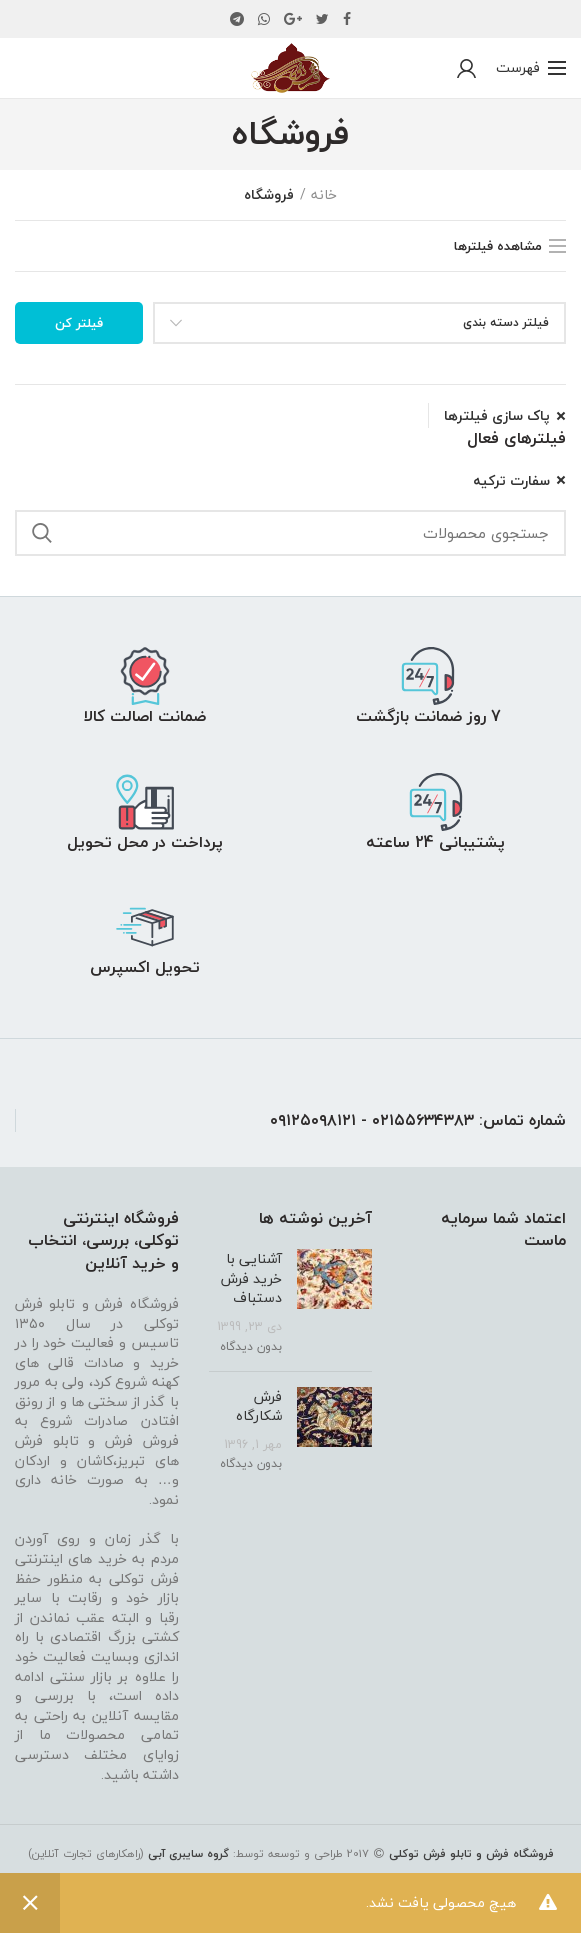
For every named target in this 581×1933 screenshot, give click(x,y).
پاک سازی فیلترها (497, 416)
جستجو (42, 533)
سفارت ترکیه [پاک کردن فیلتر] (511, 481)
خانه (324, 195)
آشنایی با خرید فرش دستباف (251, 1278)
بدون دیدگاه (251, 1346)
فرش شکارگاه (259, 1406)
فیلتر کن (79, 323)
